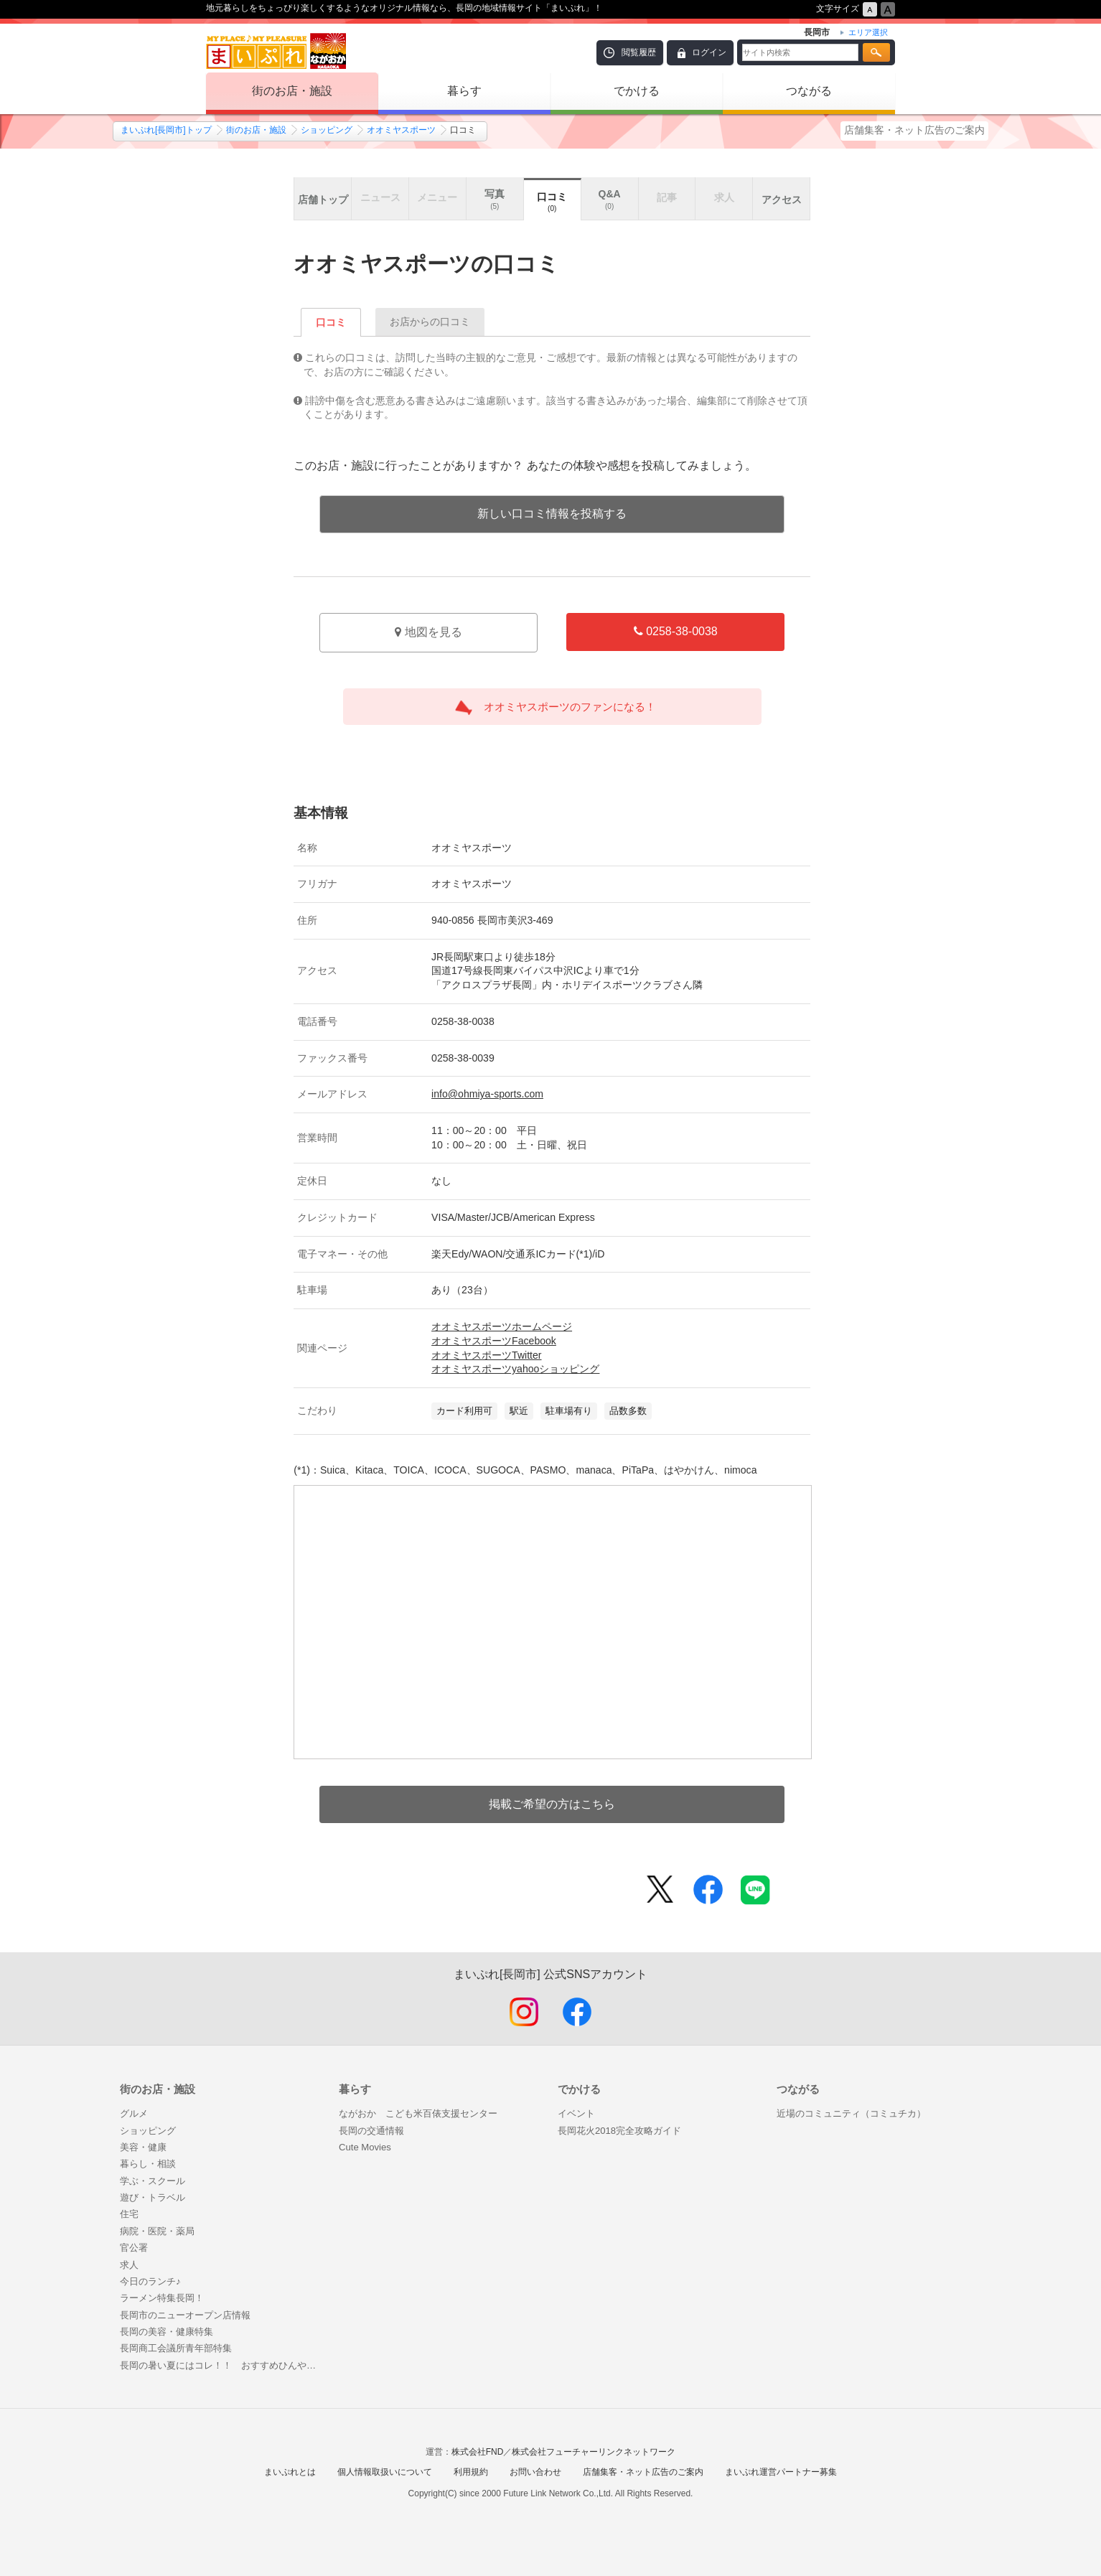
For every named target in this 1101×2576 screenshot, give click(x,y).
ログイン (709, 52)
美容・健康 (143, 2147)
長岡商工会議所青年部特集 (176, 2348)
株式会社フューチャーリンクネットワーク (593, 2452)
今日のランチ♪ (150, 2281)
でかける (637, 91)
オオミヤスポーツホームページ (501, 1326)
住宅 (129, 2214)
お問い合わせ (535, 2472)
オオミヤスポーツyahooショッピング (515, 1368)
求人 (129, 2264)
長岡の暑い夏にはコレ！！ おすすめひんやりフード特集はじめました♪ (222, 2365)
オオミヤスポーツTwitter (486, 1355)
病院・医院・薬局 (157, 2231)
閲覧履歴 (639, 52)
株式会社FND (477, 2452)
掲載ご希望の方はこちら (552, 1804)
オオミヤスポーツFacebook (493, 1340)
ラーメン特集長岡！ (162, 2297)
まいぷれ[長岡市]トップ (166, 130)
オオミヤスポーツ (401, 130)
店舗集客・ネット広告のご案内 (914, 130)
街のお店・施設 (292, 91)
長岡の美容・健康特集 (166, 2331)
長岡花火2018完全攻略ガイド (619, 2130)
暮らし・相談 (148, 2163)
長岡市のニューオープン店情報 (185, 2315)
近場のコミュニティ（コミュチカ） (851, 2113)
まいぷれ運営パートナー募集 (781, 2472)
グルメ (134, 2113)
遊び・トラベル (152, 2197)
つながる (809, 91)
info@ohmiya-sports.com (487, 1094)
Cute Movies (365, 2147)
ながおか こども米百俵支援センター (418, 2113)
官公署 (134, 2247)
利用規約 (471, 2472)
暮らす (464, 91)
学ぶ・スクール (152, 2180)
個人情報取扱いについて (384, 2472)
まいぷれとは (290, 2472)
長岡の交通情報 (371, 2130)
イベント (576, 2113)
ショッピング (326, 130)
